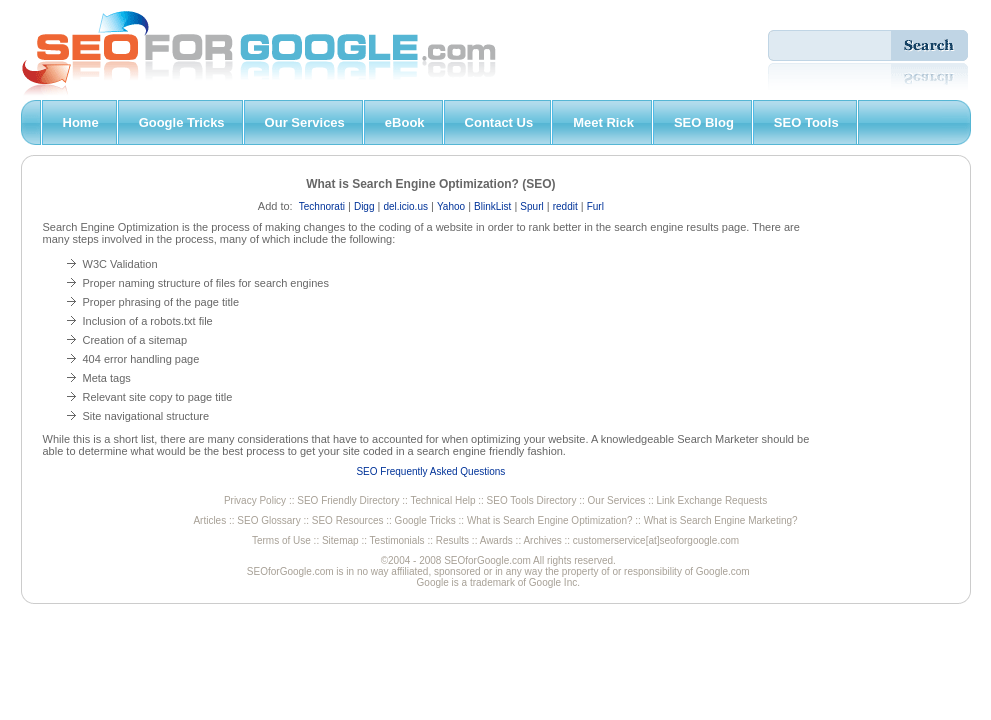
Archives (542, 540)
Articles (209, 520)
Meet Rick (603, 122)
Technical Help (442, 500)
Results (452, 540)
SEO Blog (704, 122)
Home (81, 122)
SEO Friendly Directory (348, 500)
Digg (364, 206)
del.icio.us (405, 206)
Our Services (305, 122)
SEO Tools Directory (532, 500)
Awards (496, 540)
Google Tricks (182, 122)
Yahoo (451, 206)
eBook (405, 122)
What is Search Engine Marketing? (721, 520)
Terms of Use (281, 540)
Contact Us (499, 122)
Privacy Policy (255, 500)
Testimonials (397, 540)
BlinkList (492, 206)
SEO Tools (806, 122)
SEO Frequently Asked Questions (430, 471)
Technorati (322, 206)
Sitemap (340, 540)
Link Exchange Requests (712, 500)
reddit (565, 206)
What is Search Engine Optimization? (550, 520)
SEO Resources (348, 520)
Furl (595, 206)
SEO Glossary (268, 520)
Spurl (531, 206)
